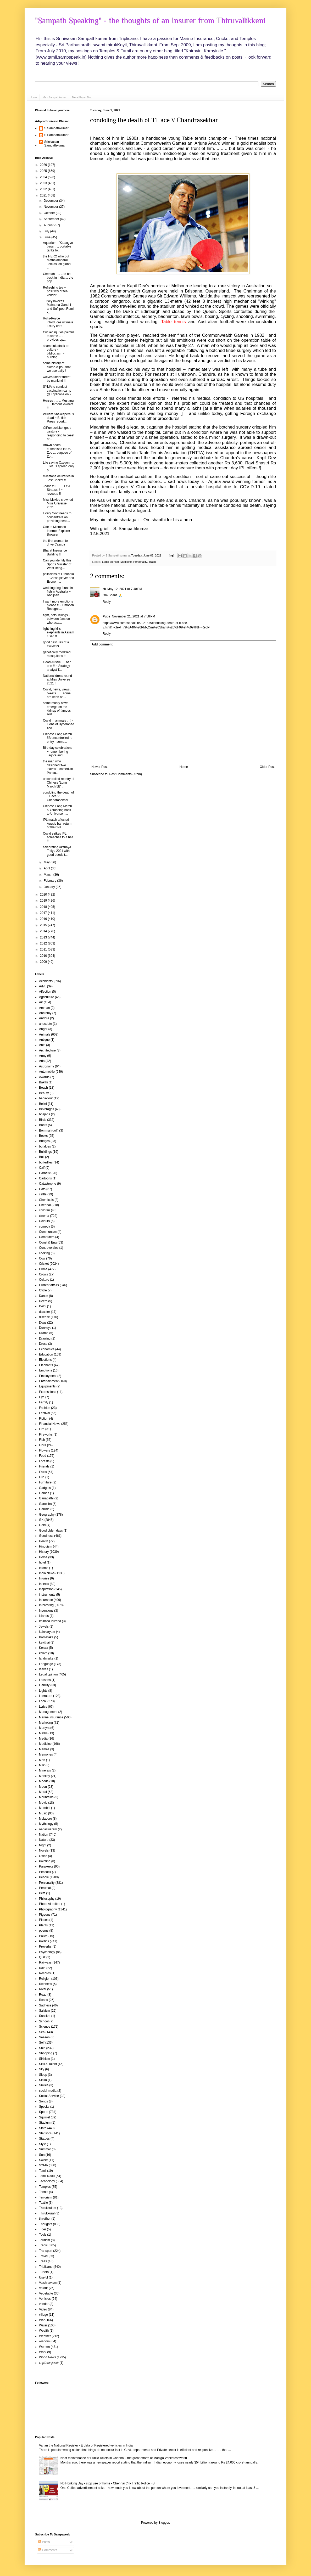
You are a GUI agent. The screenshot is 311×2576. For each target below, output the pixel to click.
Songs (43, 2101)
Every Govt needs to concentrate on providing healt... (57, 517)
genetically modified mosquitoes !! (56, 654)
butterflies (46, 1162)
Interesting (46, 1605)
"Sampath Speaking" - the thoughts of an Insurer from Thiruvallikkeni (150, 20)
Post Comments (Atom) (125, 774)
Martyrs (44, 1728)
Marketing (46, 1722)
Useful (43, 2277)
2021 (44, 195)
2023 (44, 183)
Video (43, 2309)
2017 (44, 913)
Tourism (44, 2240)
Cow (42, 1258)
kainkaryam (47, 1632)
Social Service (49, 2096)
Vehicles (45, 2299)
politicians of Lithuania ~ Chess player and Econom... (58, 577)
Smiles (43, 2085)
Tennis (43, 2192)
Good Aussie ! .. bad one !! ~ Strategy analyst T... (57, 666)
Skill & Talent (48, 2064)
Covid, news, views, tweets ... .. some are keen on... (57, 693)
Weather (45, 2336)
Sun (42, 2155)
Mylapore (45, 1818)
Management (48, 1712)
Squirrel (44, 2117)
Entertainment (49, 1381)
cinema (44, 1216)
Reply (107, 602)
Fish (42, 1440)
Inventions (46, 1610)
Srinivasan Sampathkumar (54, 143)
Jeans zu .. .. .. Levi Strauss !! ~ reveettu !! (56, 490)
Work (42, 2352)
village (43, 2314)
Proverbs (45, 1946)
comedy (44, 1226)
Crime (43, 1269)
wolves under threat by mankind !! (56, 379)
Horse (43, 1557)
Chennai (45, 1205)
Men (42, 1760)
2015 (44, 925)
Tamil (42, 2171)
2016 (44, 919)
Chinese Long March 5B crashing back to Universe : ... (57, 809)
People (44, 1877)
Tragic (153, 561)
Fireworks (46, 1434)
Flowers (44, 1450)
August (49, 225)
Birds (42, 1120)
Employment (48, 1376)
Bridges (44, 1141)
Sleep (43, 2075)
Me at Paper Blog (82, 97)
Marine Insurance (51, 1717)
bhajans (44, 1114)
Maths (43, 1733)
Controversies (48, 1248)
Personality (140, 561)
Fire (42, 1429)
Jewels (44, 1626)
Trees (43, 2261)
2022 (44, 189)
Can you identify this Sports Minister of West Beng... (57, 564)
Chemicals (46, 1200)
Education (46, 1354)
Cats (42, 1189)
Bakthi (43, 1082)
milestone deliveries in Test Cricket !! (58, 478)
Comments (47, 2550)
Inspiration (46, 1589)
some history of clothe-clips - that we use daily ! (57, 367)
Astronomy (46, 1066)
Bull (41, 1157)
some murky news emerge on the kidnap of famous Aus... (57, 708)
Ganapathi (46, 1498)
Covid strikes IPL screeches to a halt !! (58, 837)
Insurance (46, 1600)
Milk (42, 1765)
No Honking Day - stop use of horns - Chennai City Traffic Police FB (107, 2483)
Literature (45, 1696)
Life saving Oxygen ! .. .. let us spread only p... (58, 466)
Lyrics (43, 1706)
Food (42, 1456)
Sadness (45, 2005)
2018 (44, 907)
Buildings (45, 1152)
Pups (106, 616)
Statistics (45, 2133)
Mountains (46, 1797)
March (48, 874)
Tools (42, 2234)
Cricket (44, 1263)
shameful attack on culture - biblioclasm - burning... (56, 351)
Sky (41, 2069)
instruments (47, 1594)
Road (43, 1994)
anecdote (45, 1024)
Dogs (42, 1322)
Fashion (44, 1408)
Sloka (43, 2080)
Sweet (43, 2160)
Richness (45, 1984)
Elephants (46, 1365)
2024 (44, 177)
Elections (45, 1360)
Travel (43, 2256)
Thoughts (45, 2224)
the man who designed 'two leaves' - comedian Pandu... (58, 767)
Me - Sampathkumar (54, 97)
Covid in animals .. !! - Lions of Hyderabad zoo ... (58, 724)
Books (43, 1136)
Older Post (267, 767)
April (47, 868)
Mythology (46, 1824)
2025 (44, 171)
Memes (44, 1749)
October (50, 213)
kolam (43, 1653)
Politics (44, 1941)
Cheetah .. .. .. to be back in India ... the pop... (58, 277)
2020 (44, 894)
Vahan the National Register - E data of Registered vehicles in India (86, 2445)
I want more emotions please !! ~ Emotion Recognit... (58, 605)
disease (44, 1317)
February (50, 880)
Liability (44, 1685)
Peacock (45, 1872)
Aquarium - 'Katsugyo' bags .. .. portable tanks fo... (58, 246)
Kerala (43, 1648)
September (52, 219)
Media (43, 1738)
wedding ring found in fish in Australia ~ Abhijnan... (58, 591)
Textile (43, 2202)
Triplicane (46, 2267)
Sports (43, 2112)
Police (43, 1936)
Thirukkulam (47, 2208)
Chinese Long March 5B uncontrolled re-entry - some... (58, 738)
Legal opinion (110, 561)
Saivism (44, 2010)
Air (41, 1002)
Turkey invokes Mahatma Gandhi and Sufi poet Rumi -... (58, 306)
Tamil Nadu (47, 2176)
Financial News (49, 1424)
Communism (48, 1232)
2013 (44, 937)
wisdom (44, 2341)
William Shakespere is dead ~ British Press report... (58, 418)
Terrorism (45, 2197)
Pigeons (44, 1914)
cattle (43, 1194)
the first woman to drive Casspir (55, 542)
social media (48, 2091)
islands (44, 1616)
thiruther (45, 2218)
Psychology (47, 1952)
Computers (46, 1237)
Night (42, 1845)
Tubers (44, 2272)
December (51, 201)
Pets (42, 1893)
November (51, 207)
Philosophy (46, 1898)
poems (43, 1930)
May (47, 862)
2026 (44, 165)
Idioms (43, 1568)
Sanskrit (44, 2016)
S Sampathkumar (56, 128)
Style (42, 2144)
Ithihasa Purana (50, 1621)
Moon (43, 1786)
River (42, 1989)
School (44, 2021)
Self (42, 2042)
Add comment (102, 644)
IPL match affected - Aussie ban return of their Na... (57, 823)
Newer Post (99, 767)
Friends (44, 1466)
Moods (43, 1781)
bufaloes (45, 1146)
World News (47, 2357)
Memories (46, 1754)
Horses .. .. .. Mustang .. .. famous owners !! (58, 404)
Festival (44, 1413)
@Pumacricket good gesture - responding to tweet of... (58, 433)
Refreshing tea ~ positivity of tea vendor (55, 291)
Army (42, 1056)
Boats (43, 1125)
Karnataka (46, 1637)
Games (44, 1493)
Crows (43, 1274)
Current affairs (49, 1285)
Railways (45, 1962)
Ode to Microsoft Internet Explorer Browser (56, 530)
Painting (44, 1861)
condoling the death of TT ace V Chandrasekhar (154, 119)
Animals (44, 1034)
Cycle (43, 1290)
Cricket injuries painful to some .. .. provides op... (58, 336)
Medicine (126, 561)
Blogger (163, 2522)
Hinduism (45, 1546)
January (50, 887)
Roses (43, 2000)
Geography (46, 1514)
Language (46, 1664)
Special (44, 2106)
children (44, 1210)
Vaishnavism (48, 2283)
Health (43, 1541)
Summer (45, 2149)
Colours (44, 1221)
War (42, 2320)
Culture (44, 1279)
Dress (43, 1344)
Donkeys (45, 1328)
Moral (43, 1792)
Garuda (44, 1509)
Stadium (45, 2122)
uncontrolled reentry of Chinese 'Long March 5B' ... (58, 782)
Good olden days (51, 1530)
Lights (43, 1690)
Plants (43, 1925)
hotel (42, 1562)
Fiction (43, 1418)
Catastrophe (47, 1183)
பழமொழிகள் (49, 2363)
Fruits (43, 1472)
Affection (45, 991)
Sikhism (44, 2059)
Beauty (44, 1093)
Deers (43, 1301)
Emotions (45, 1370)
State (42, 2128)
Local (43, 1701)
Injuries (44, 1578)
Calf (42, 1167)
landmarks (46, 1658)
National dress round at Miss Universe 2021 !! (57, 679)
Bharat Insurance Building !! (55, 552)
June (47, 237)
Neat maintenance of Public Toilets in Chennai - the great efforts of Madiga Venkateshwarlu (123, 2458)
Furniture (45, 1482)
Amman (44, 1008)
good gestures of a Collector (56, 644)
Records (45, 1973)
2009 (44, 962)
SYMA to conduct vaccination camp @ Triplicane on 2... (58, 390)
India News (46, 1573)
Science (44, 2026)
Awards (44, 1077)
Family (43, 1402)
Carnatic (45, 1173)
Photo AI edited (49, 1904)
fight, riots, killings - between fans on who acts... (56, 619)
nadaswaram (48, 1829)
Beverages (46, 1109)
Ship (42, 2048)
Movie (43, 1802)
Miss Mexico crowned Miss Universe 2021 (58, 503)
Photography (48, 1909)
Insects (44, 1584)
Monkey (44, 1776)
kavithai (44, 1642)
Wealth (44, 2330)
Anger (43, 1029)
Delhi (42, 1306)
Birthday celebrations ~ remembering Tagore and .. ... (57, 751)
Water (43, 2325)
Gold (42, 1525)
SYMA (43, 2165)
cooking (44, 1253)
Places (43, 1920)
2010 (44, 956)
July (47, 231)
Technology (47, 2181)
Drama (43, 1333)
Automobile (47, 1071)
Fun (42, 1477)
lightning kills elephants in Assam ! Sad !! (58, 632)
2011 (44, 949)
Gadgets (45, 1488)
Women (44, 2347)
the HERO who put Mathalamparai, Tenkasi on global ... (57, 262)
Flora (42, 1445)
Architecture (47, 1050)
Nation (43, 1834)
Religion (44, 1979)
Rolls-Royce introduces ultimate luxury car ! (58, 322)
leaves (43, 1669)
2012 (44, 943)
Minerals (45, 1770)
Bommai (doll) (48, 1130)
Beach (43, 1087)
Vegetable (46, 2293)
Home (33, 97)
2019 (44, 900)
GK (41, 1520)
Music (43, 1813)
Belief (43, 1104)
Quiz (42, 1957)
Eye (42, 1397)
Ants (42, 1045)
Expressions (47, 1392)
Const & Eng (48, 1242)
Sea (42, 2032)
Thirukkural (46, 2213)
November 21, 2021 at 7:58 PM (133, 616)
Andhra (44, 1018)
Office (43, 1856)
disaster (44, 1312)
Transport (45, 2251)
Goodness (46, 1536)
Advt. (42, 986)
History (44, 1552)
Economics (46, 1349)
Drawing (45, 1338)
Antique (44, 1040)
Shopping (45, 2053)
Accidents (46, 981)
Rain (42, 1968)
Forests (44, 1461)
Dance (43, 1296)
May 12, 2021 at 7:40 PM (124, 589)
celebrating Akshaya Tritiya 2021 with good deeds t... (57, 851)
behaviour (46, 1098)
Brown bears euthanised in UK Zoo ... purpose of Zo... (57, 450)
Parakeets (46, 1866)
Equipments (47, 1386)
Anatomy (45, 1013)
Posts (44, 2542)
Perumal (45, 1888)
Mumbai (44, 1808)
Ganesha (45, 1504)
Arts (42, 1061)
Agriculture (46, 997)
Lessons (45, 1680)
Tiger (42, 2229)
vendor (44, 2304)
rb (104, 589)
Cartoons (45, 1178)
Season (44, 2037)
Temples (45, 2187)
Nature (43, 1840)
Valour (43, 2288)
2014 (44, 931)
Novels (44, 1850)
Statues (44, 2138)
